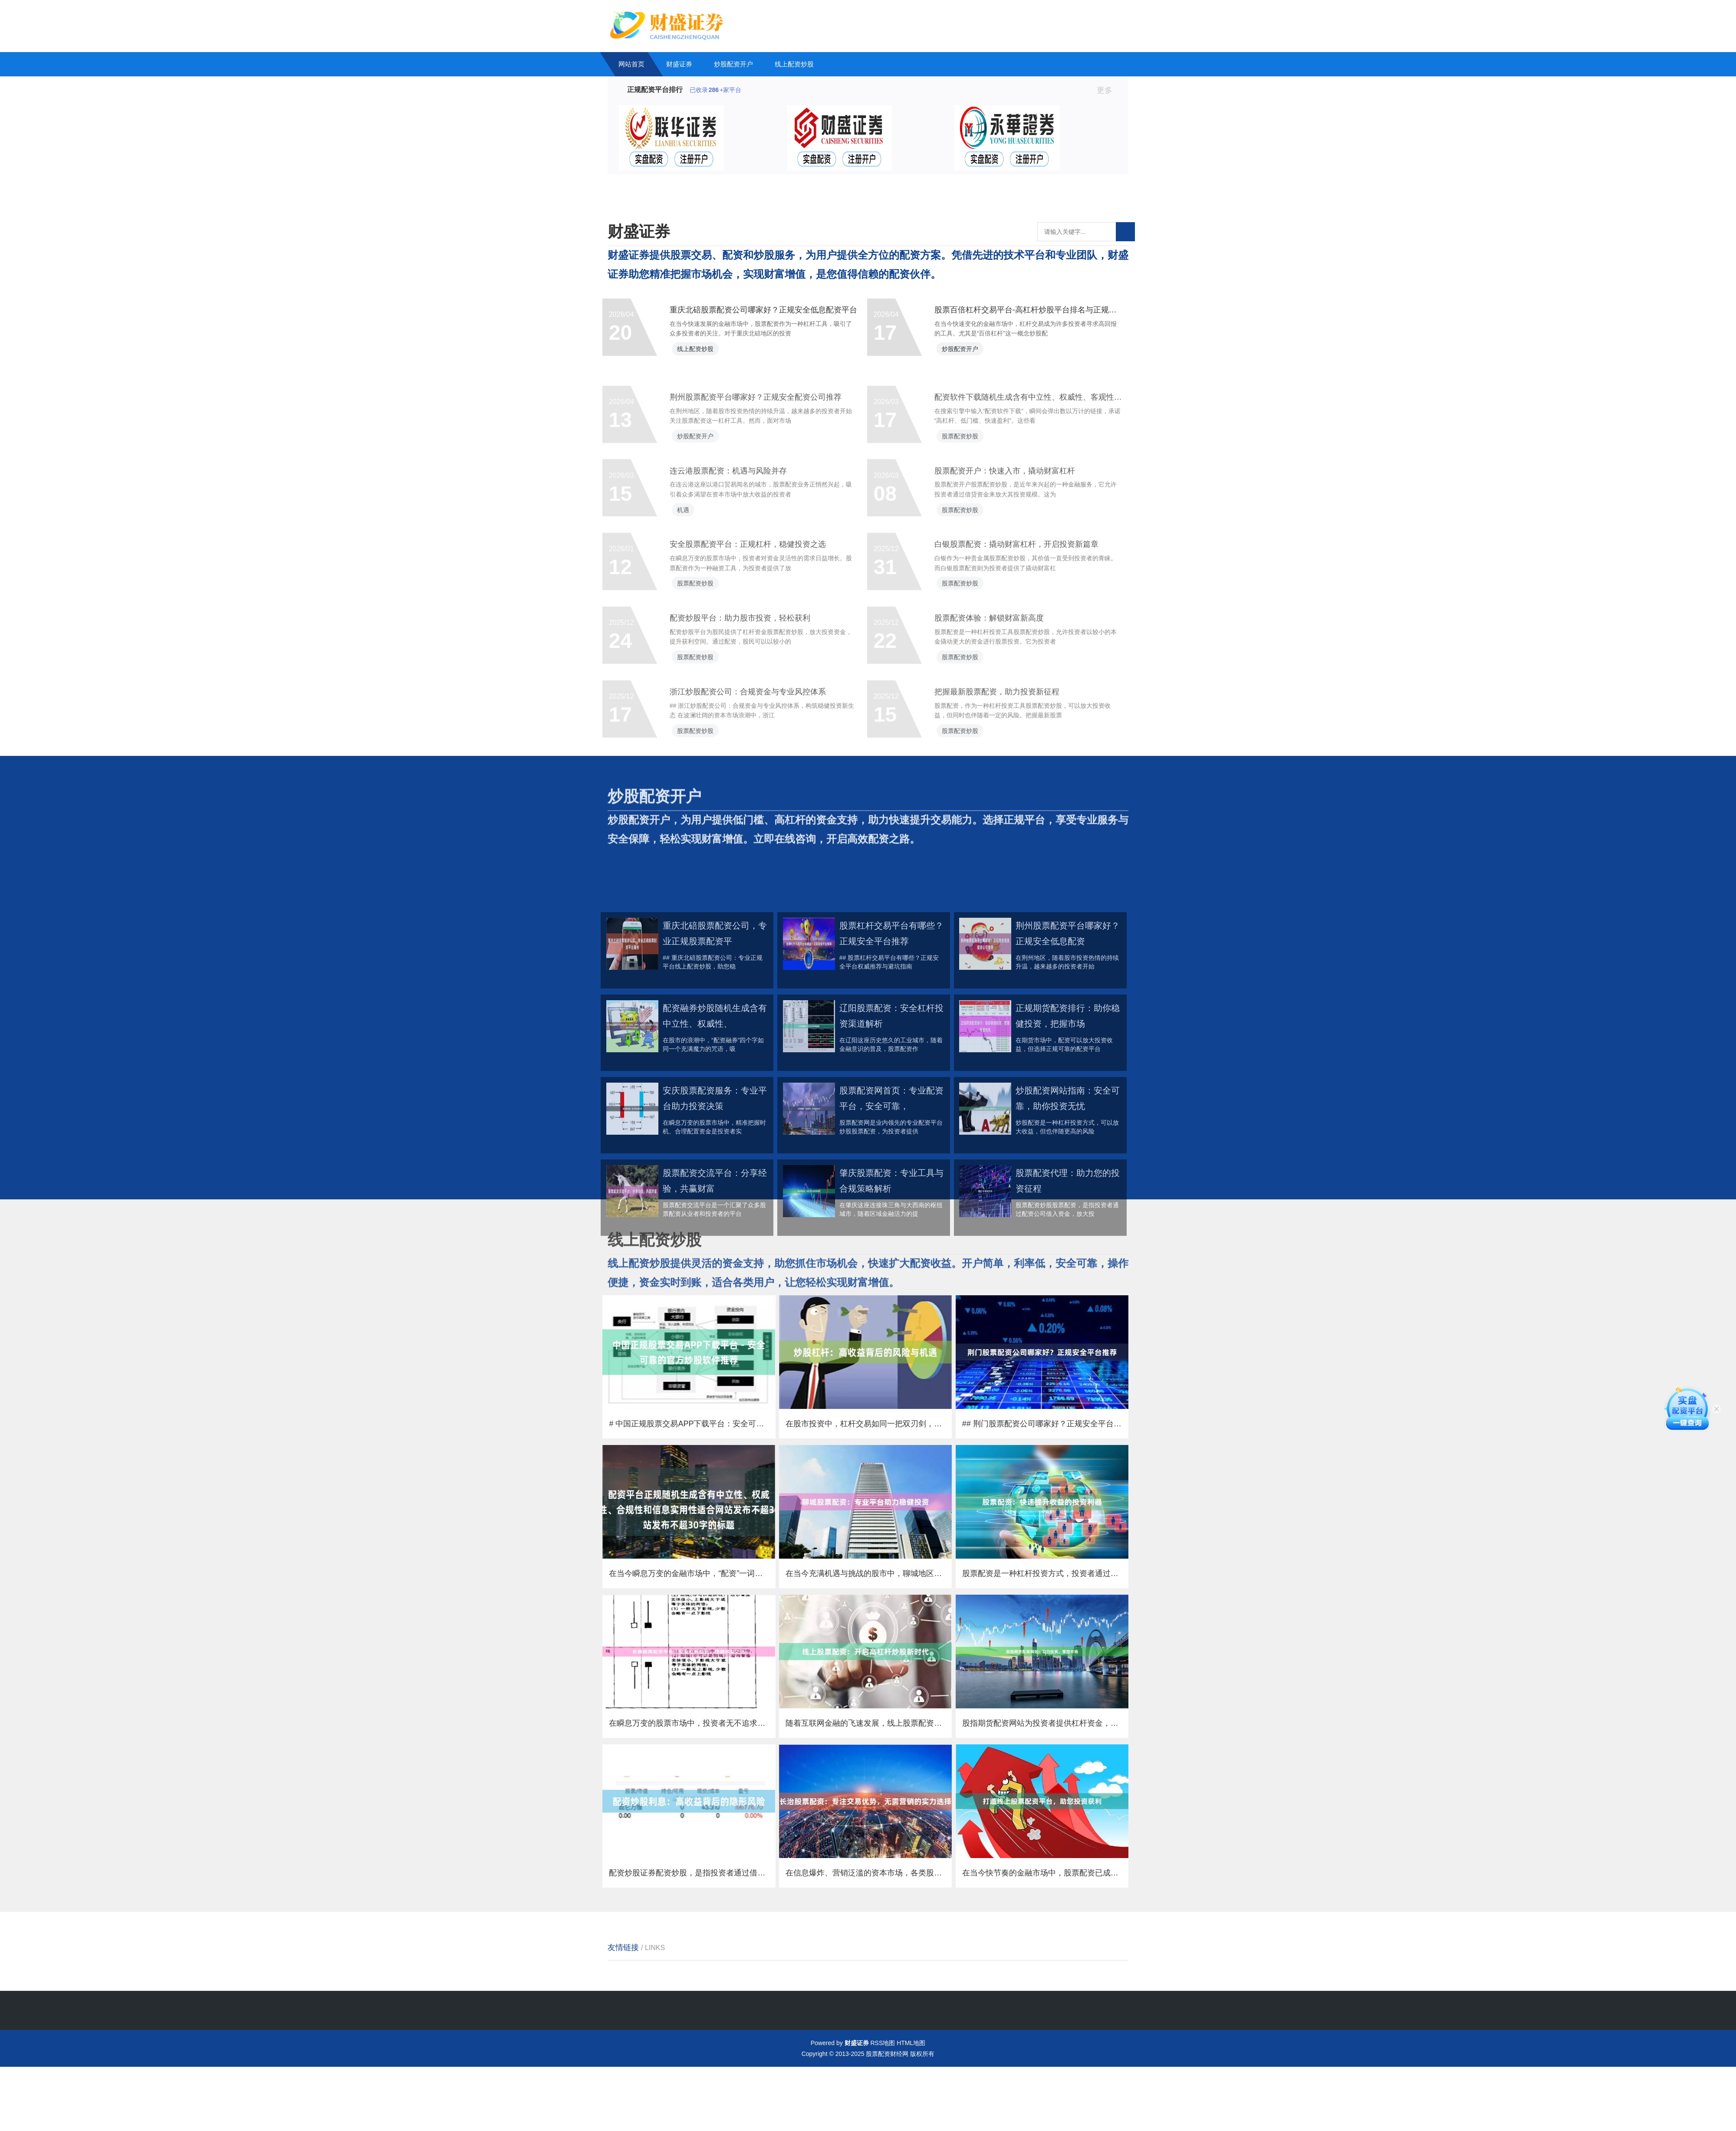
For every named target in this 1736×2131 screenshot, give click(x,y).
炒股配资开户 (733, 64)
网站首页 (631, 64)
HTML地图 (911, 2107)
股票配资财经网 (887, 2118)
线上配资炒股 (794, 64)
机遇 (690, 606)
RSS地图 (882, 2107)
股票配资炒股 (967, 521)
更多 (1108, 90)
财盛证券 (679, 64)
